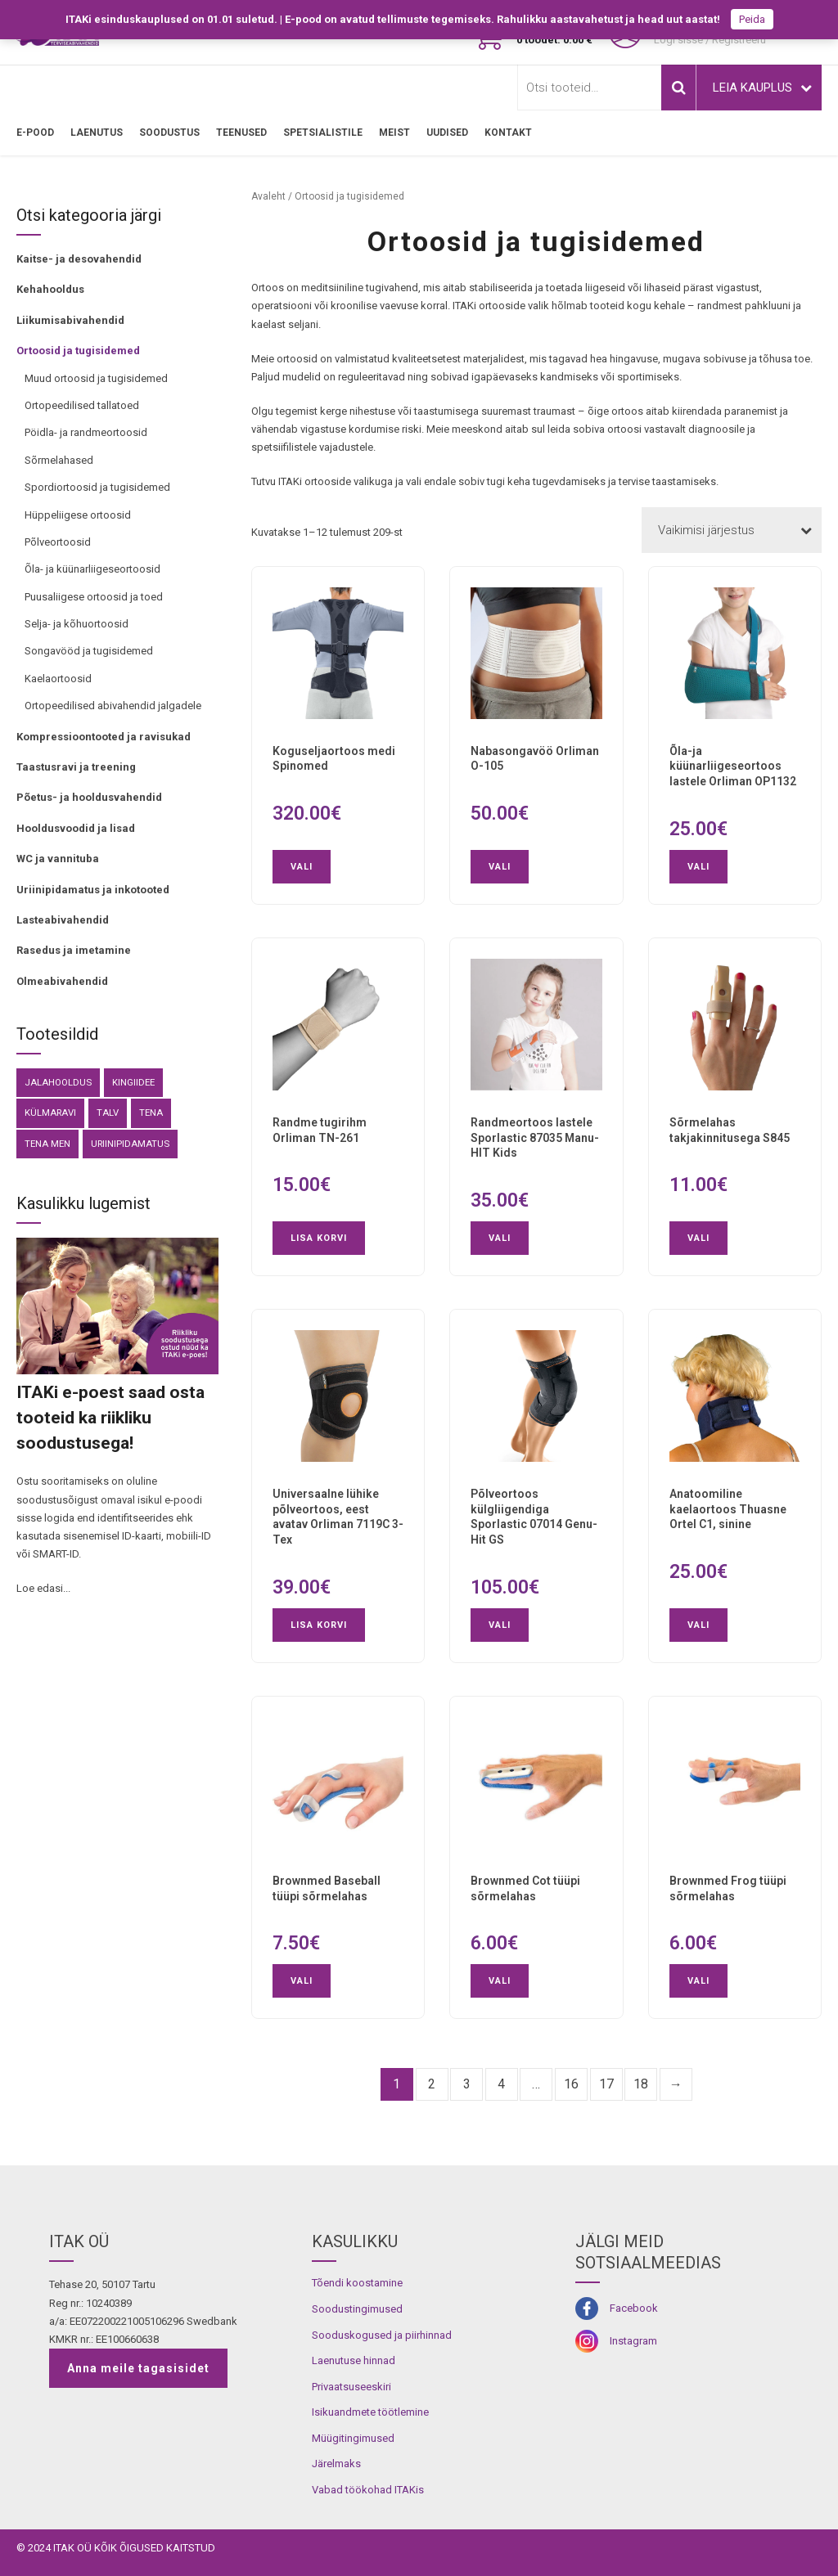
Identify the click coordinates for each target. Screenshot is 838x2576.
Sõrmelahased (59, 460)
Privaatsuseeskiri (351, 2386)
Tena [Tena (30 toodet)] (151, 1112)
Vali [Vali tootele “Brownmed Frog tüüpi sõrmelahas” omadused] (698, 1981)
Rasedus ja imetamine (73, 950)
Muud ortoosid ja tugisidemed (96, 378)
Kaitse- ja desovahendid (79, 259)
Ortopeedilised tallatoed (82, 405)
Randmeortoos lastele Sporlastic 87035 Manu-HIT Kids (535, 1138)
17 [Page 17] (606, 2084)
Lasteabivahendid (62, 920)
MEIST (394, 132)
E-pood (35, 132)
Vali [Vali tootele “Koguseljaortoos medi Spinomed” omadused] (302, 866)
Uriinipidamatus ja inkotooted (92, 889)
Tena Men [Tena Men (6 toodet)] (47, 1143)
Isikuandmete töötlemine (370, 2412)
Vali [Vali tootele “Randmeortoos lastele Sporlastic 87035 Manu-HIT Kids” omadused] (500, 1238)
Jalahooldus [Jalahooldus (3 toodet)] (58, 1082)
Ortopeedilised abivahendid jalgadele (113, 705)
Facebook (634, 2308)
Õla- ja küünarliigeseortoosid (92, 569)
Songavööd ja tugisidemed (89, 651)
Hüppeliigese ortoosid (78, 515)
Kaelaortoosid (58, 678)
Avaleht (268, 196)
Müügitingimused (353, 2438)
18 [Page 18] (640, 2084)
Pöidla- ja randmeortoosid (86, 432)
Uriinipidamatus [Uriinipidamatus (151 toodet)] (130, 1143)
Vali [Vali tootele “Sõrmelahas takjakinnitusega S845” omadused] (698, 1238)
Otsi (678, 87)
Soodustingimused (357, 2309)
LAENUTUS (96, 132)
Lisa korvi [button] (319, 1238)
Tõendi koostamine (357, 2283)
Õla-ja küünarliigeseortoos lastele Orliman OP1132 (732, 766)
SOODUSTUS (169, 132)
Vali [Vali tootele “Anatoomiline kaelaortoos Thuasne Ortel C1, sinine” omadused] (698, 1625)
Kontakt (508, 132)
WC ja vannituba (57, 858)
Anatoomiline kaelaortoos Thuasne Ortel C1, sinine (727, 1509)
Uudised (447, 132)
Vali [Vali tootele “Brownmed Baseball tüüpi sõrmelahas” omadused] (302, 1981)
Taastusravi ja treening (76, 767)
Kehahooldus (50, 289)
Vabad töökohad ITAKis (368, 2490)
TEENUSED (241, 132)
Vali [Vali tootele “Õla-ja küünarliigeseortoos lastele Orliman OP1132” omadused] (698, 866)
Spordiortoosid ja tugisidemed (97, 487)
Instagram (633, 2341)
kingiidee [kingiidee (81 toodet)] (133, 1082)
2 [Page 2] (431, 2084)
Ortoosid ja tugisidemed (78, 350)
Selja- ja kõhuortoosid (76, 624)
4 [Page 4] (501, 2084)
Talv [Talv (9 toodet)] (108, 1112)
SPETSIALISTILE (323, 132)
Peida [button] (752, 19)
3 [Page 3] (467, 2084)
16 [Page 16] (571, 2084)
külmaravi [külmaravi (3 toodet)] (50, 1112)
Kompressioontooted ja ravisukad (103, 737)
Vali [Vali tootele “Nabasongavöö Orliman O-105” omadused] (500, 866)
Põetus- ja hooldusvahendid (89, 797)
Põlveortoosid (58, 542)
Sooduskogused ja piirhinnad (382, 2335)
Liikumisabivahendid (70, 320)
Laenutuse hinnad (353, 2360)
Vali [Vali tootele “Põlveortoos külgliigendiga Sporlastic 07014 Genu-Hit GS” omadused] (500, 1625)
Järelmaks (336, 2463)
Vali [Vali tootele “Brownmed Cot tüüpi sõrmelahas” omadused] (500, 1981)
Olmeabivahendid (62, 981)
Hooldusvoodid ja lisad (75, 828)
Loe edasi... (43, 1588)
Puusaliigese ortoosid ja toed (94, 597)
